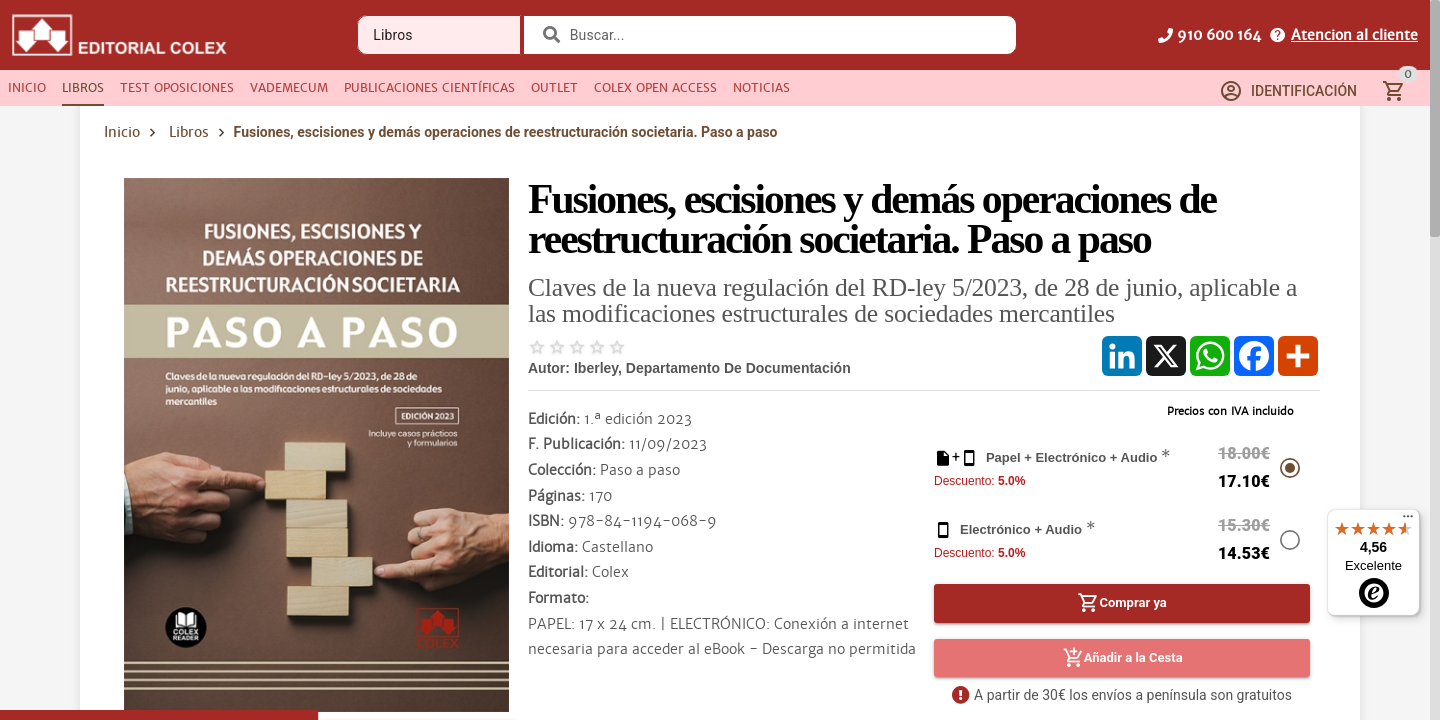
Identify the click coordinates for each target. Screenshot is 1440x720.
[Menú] (1408, 521)
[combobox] (785, 35)
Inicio (122, 132)
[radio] (537, 347)
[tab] (27, 88)
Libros (189, 132)
